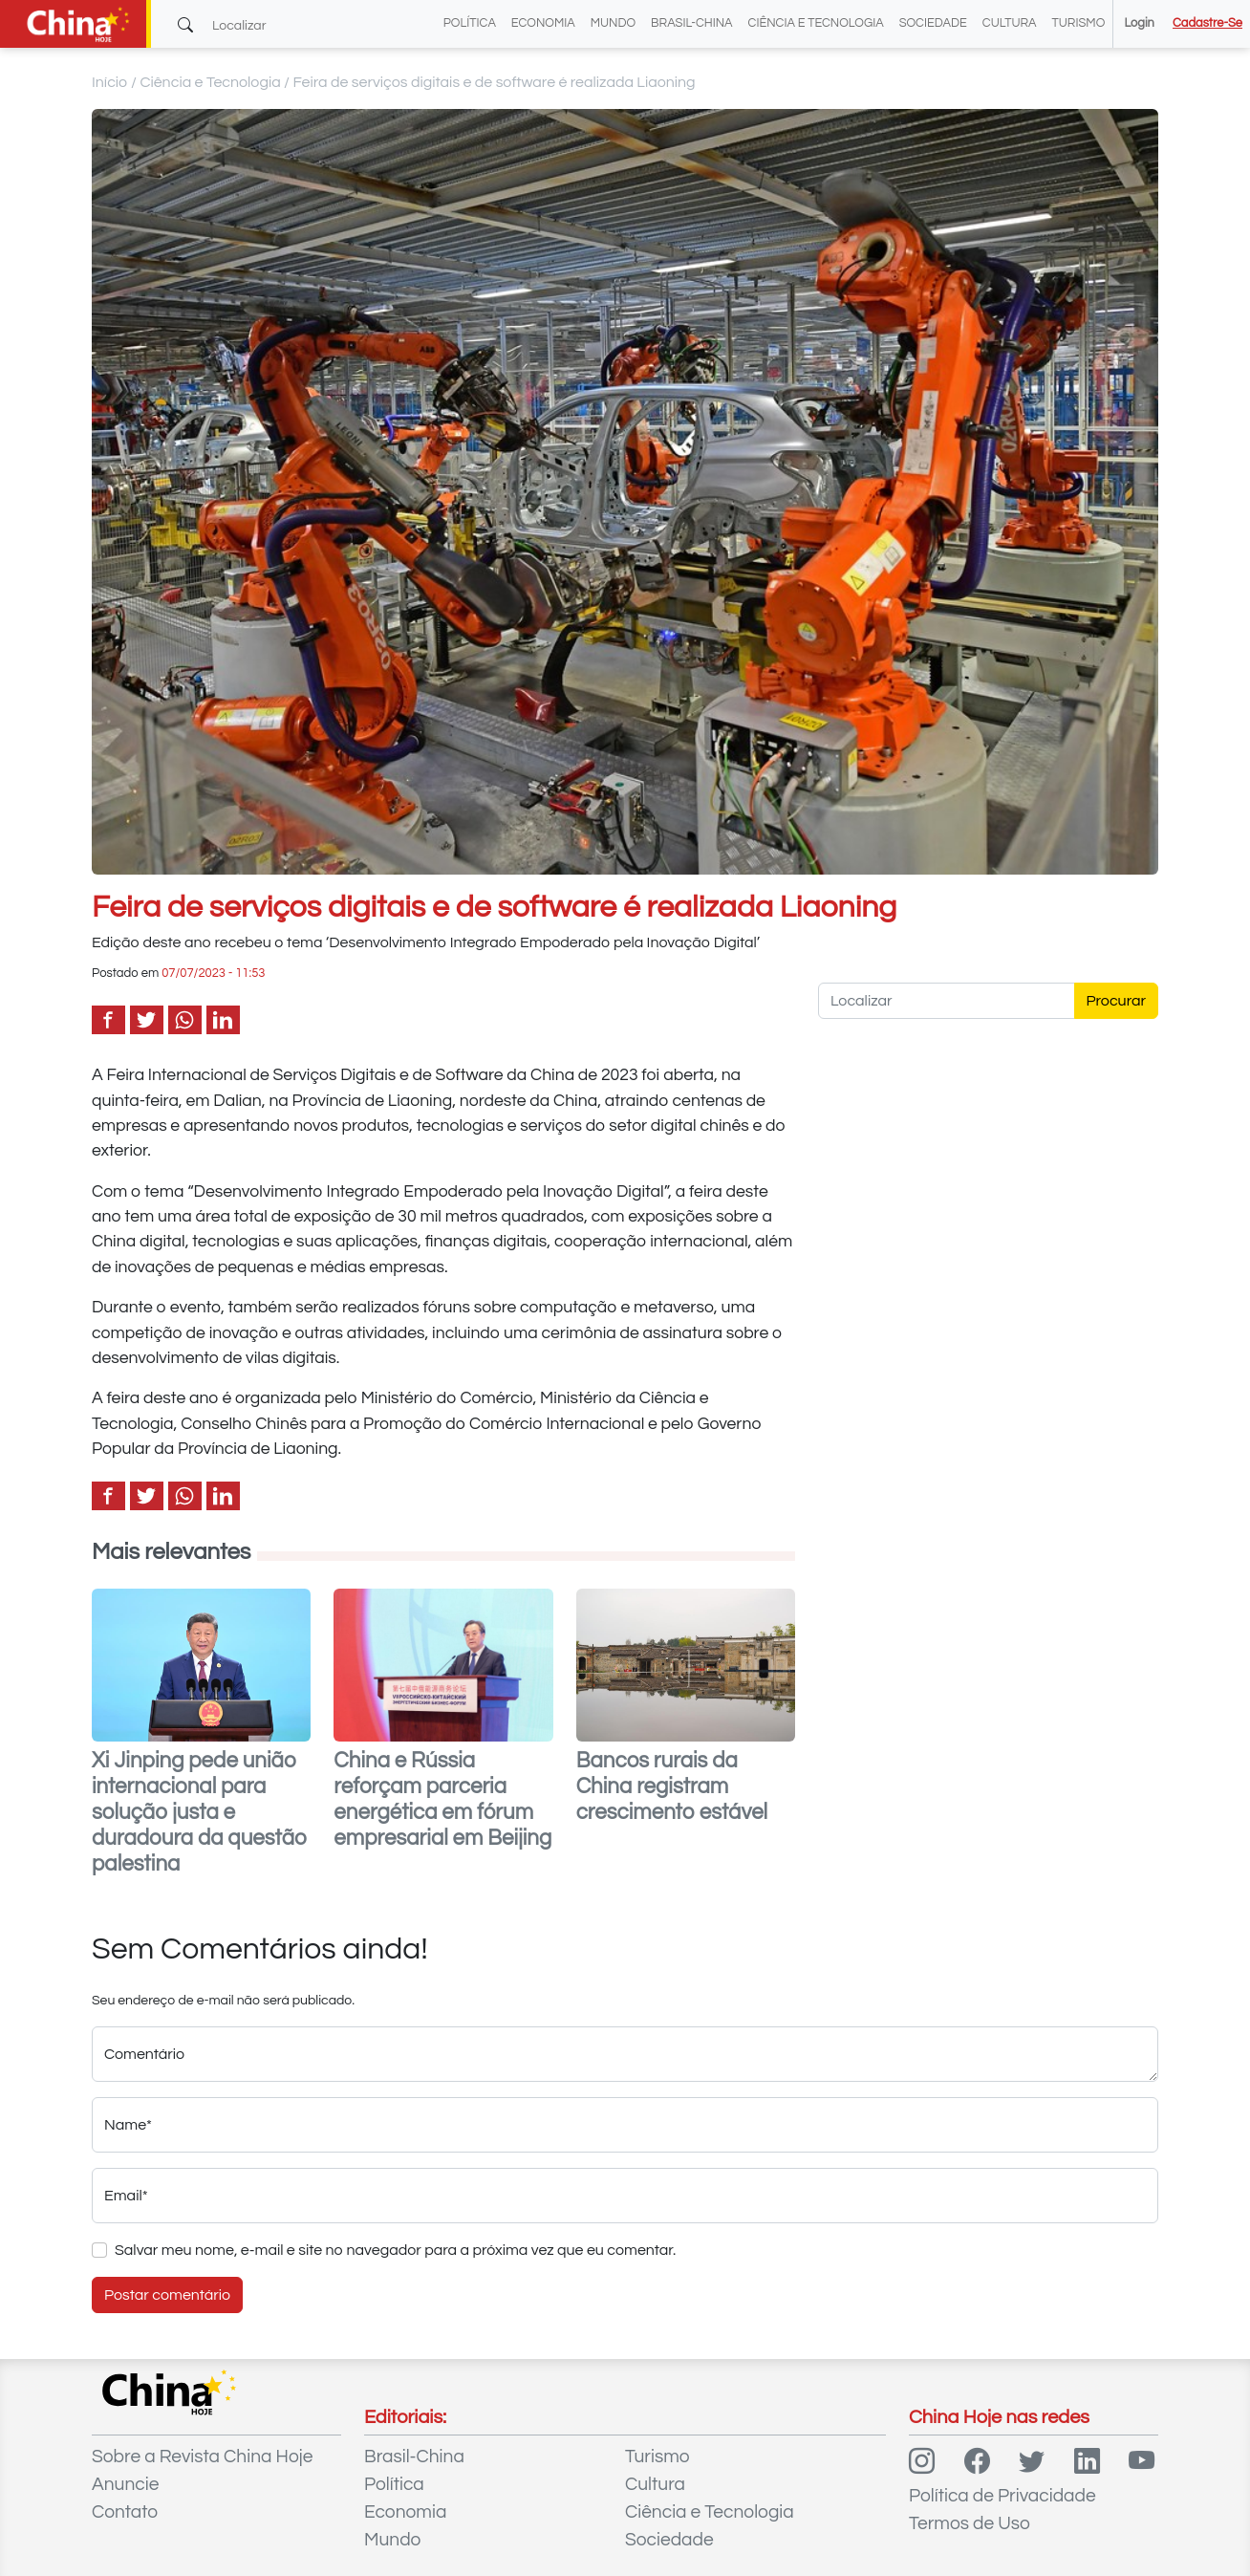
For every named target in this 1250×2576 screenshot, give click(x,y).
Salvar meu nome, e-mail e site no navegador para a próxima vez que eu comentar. (395, 2250)
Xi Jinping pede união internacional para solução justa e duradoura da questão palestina (199, 1812)
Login (1138, 23)
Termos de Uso (969, 2523)
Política (469, 23)
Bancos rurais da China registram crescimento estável (672, 1787)
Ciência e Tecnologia (816, 23)
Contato (125, 2512)
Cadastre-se (1207, 23)
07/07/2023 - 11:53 (213, 973)
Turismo (1079, 23)
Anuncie (125, 2484)
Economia (543, 23)
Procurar (1117, 1000)
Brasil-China (691, 23)
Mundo (613, 23)
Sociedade (933, 23)
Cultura (1009, 23)
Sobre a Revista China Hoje (202, 2456)
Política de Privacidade (1002, 2495)
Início (110, 82)
